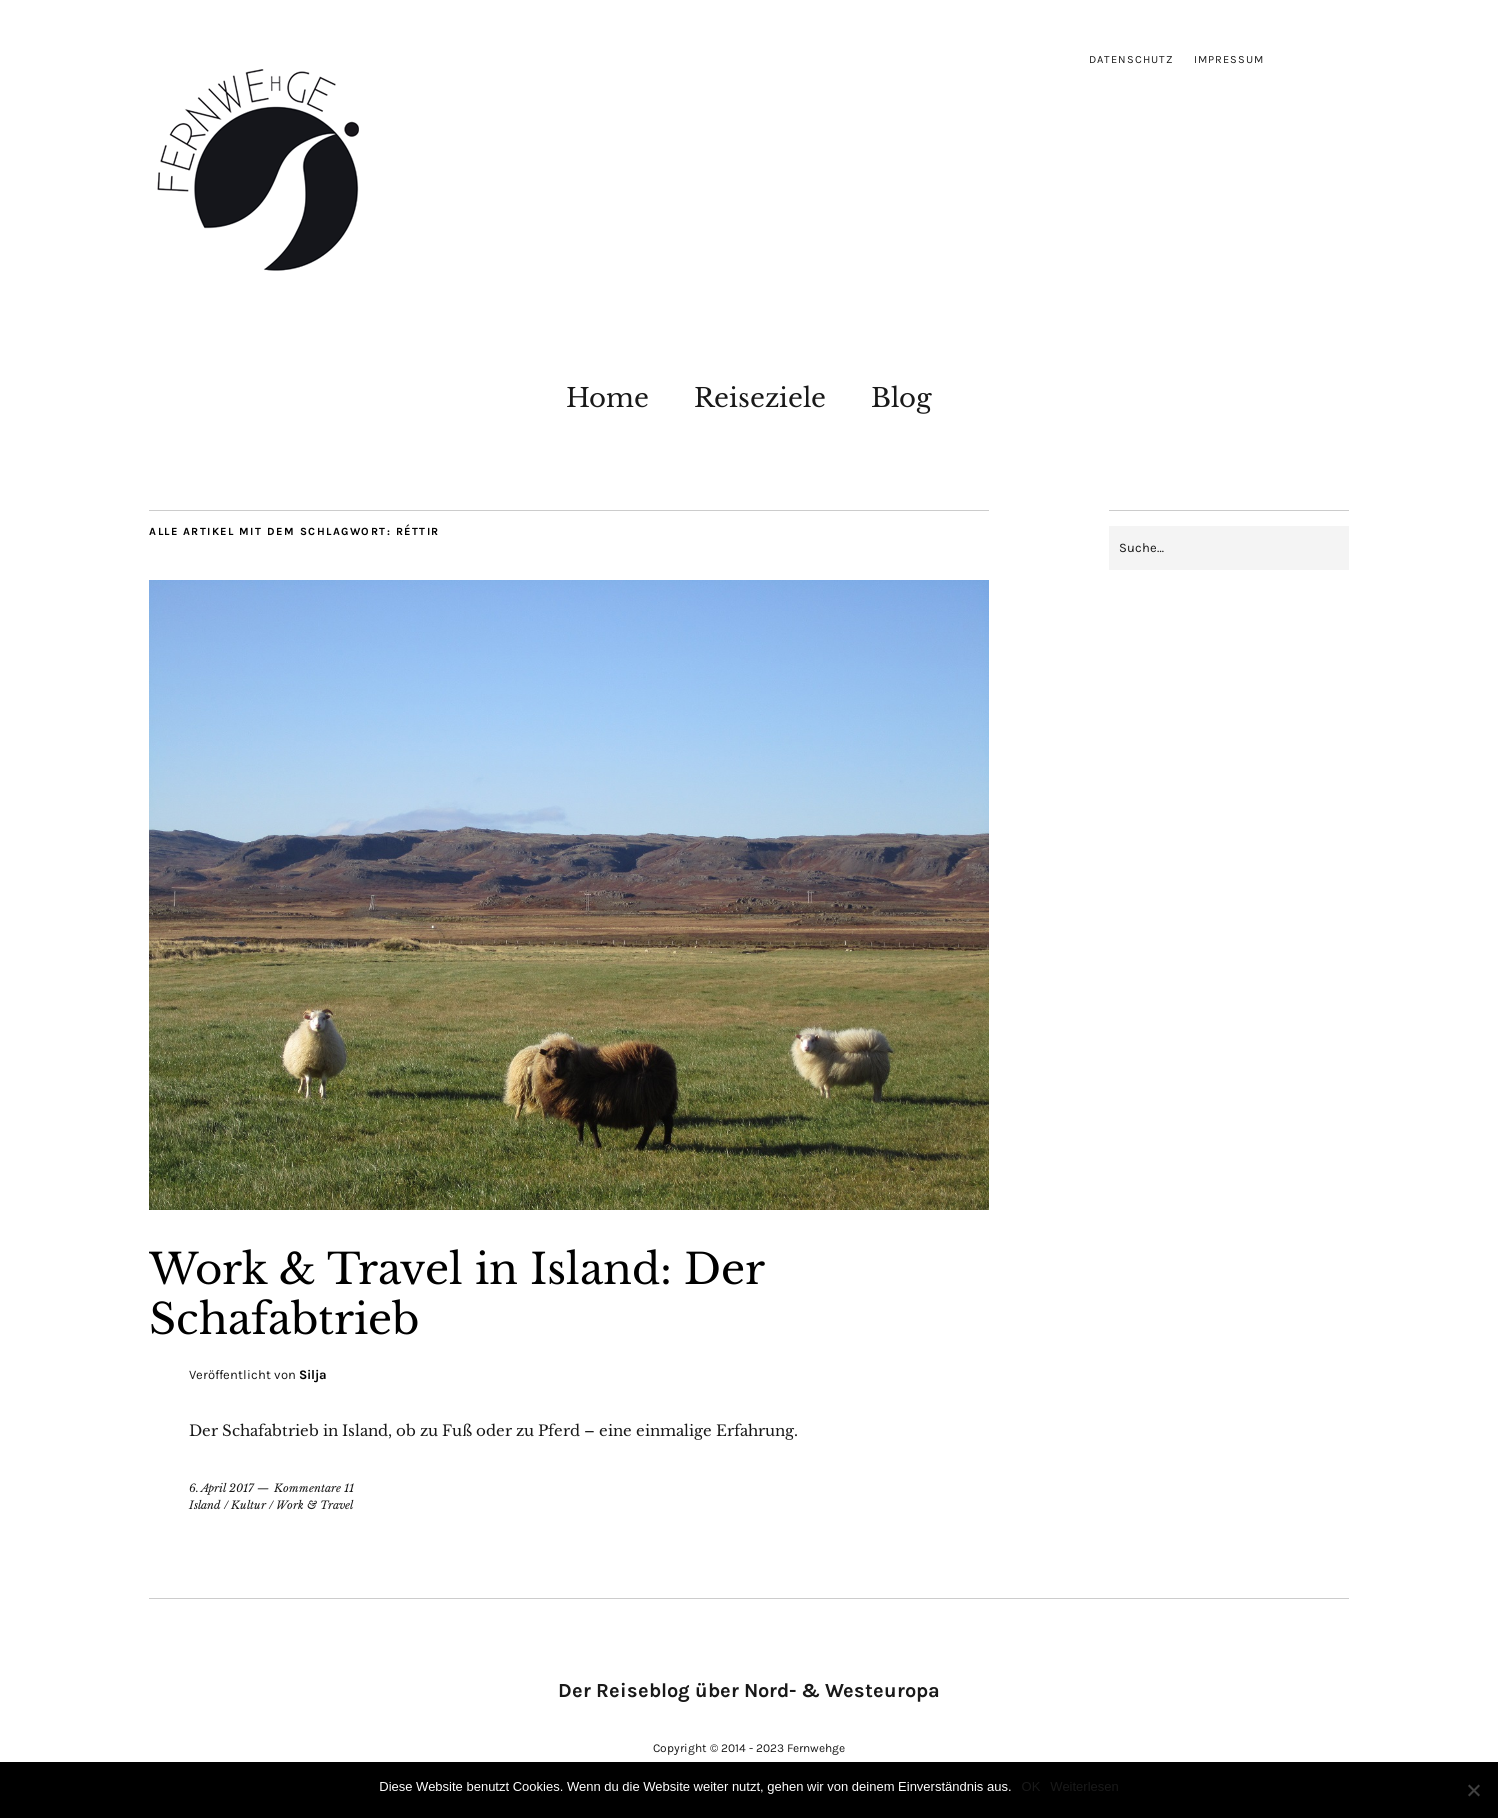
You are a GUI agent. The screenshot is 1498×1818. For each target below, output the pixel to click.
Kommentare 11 (314, 1488)
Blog (901, 398)
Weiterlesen (1084, 1786)
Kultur (248, 1505)
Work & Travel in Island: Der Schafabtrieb (456, 1294)
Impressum (1229, 59)
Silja (313, 1374)
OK (1031, 1786)
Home (607, 398)
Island (205, 1505)
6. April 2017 (221, 1488)
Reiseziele (760, 398)
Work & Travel (314, 1505)
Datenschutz (1131, 59)
